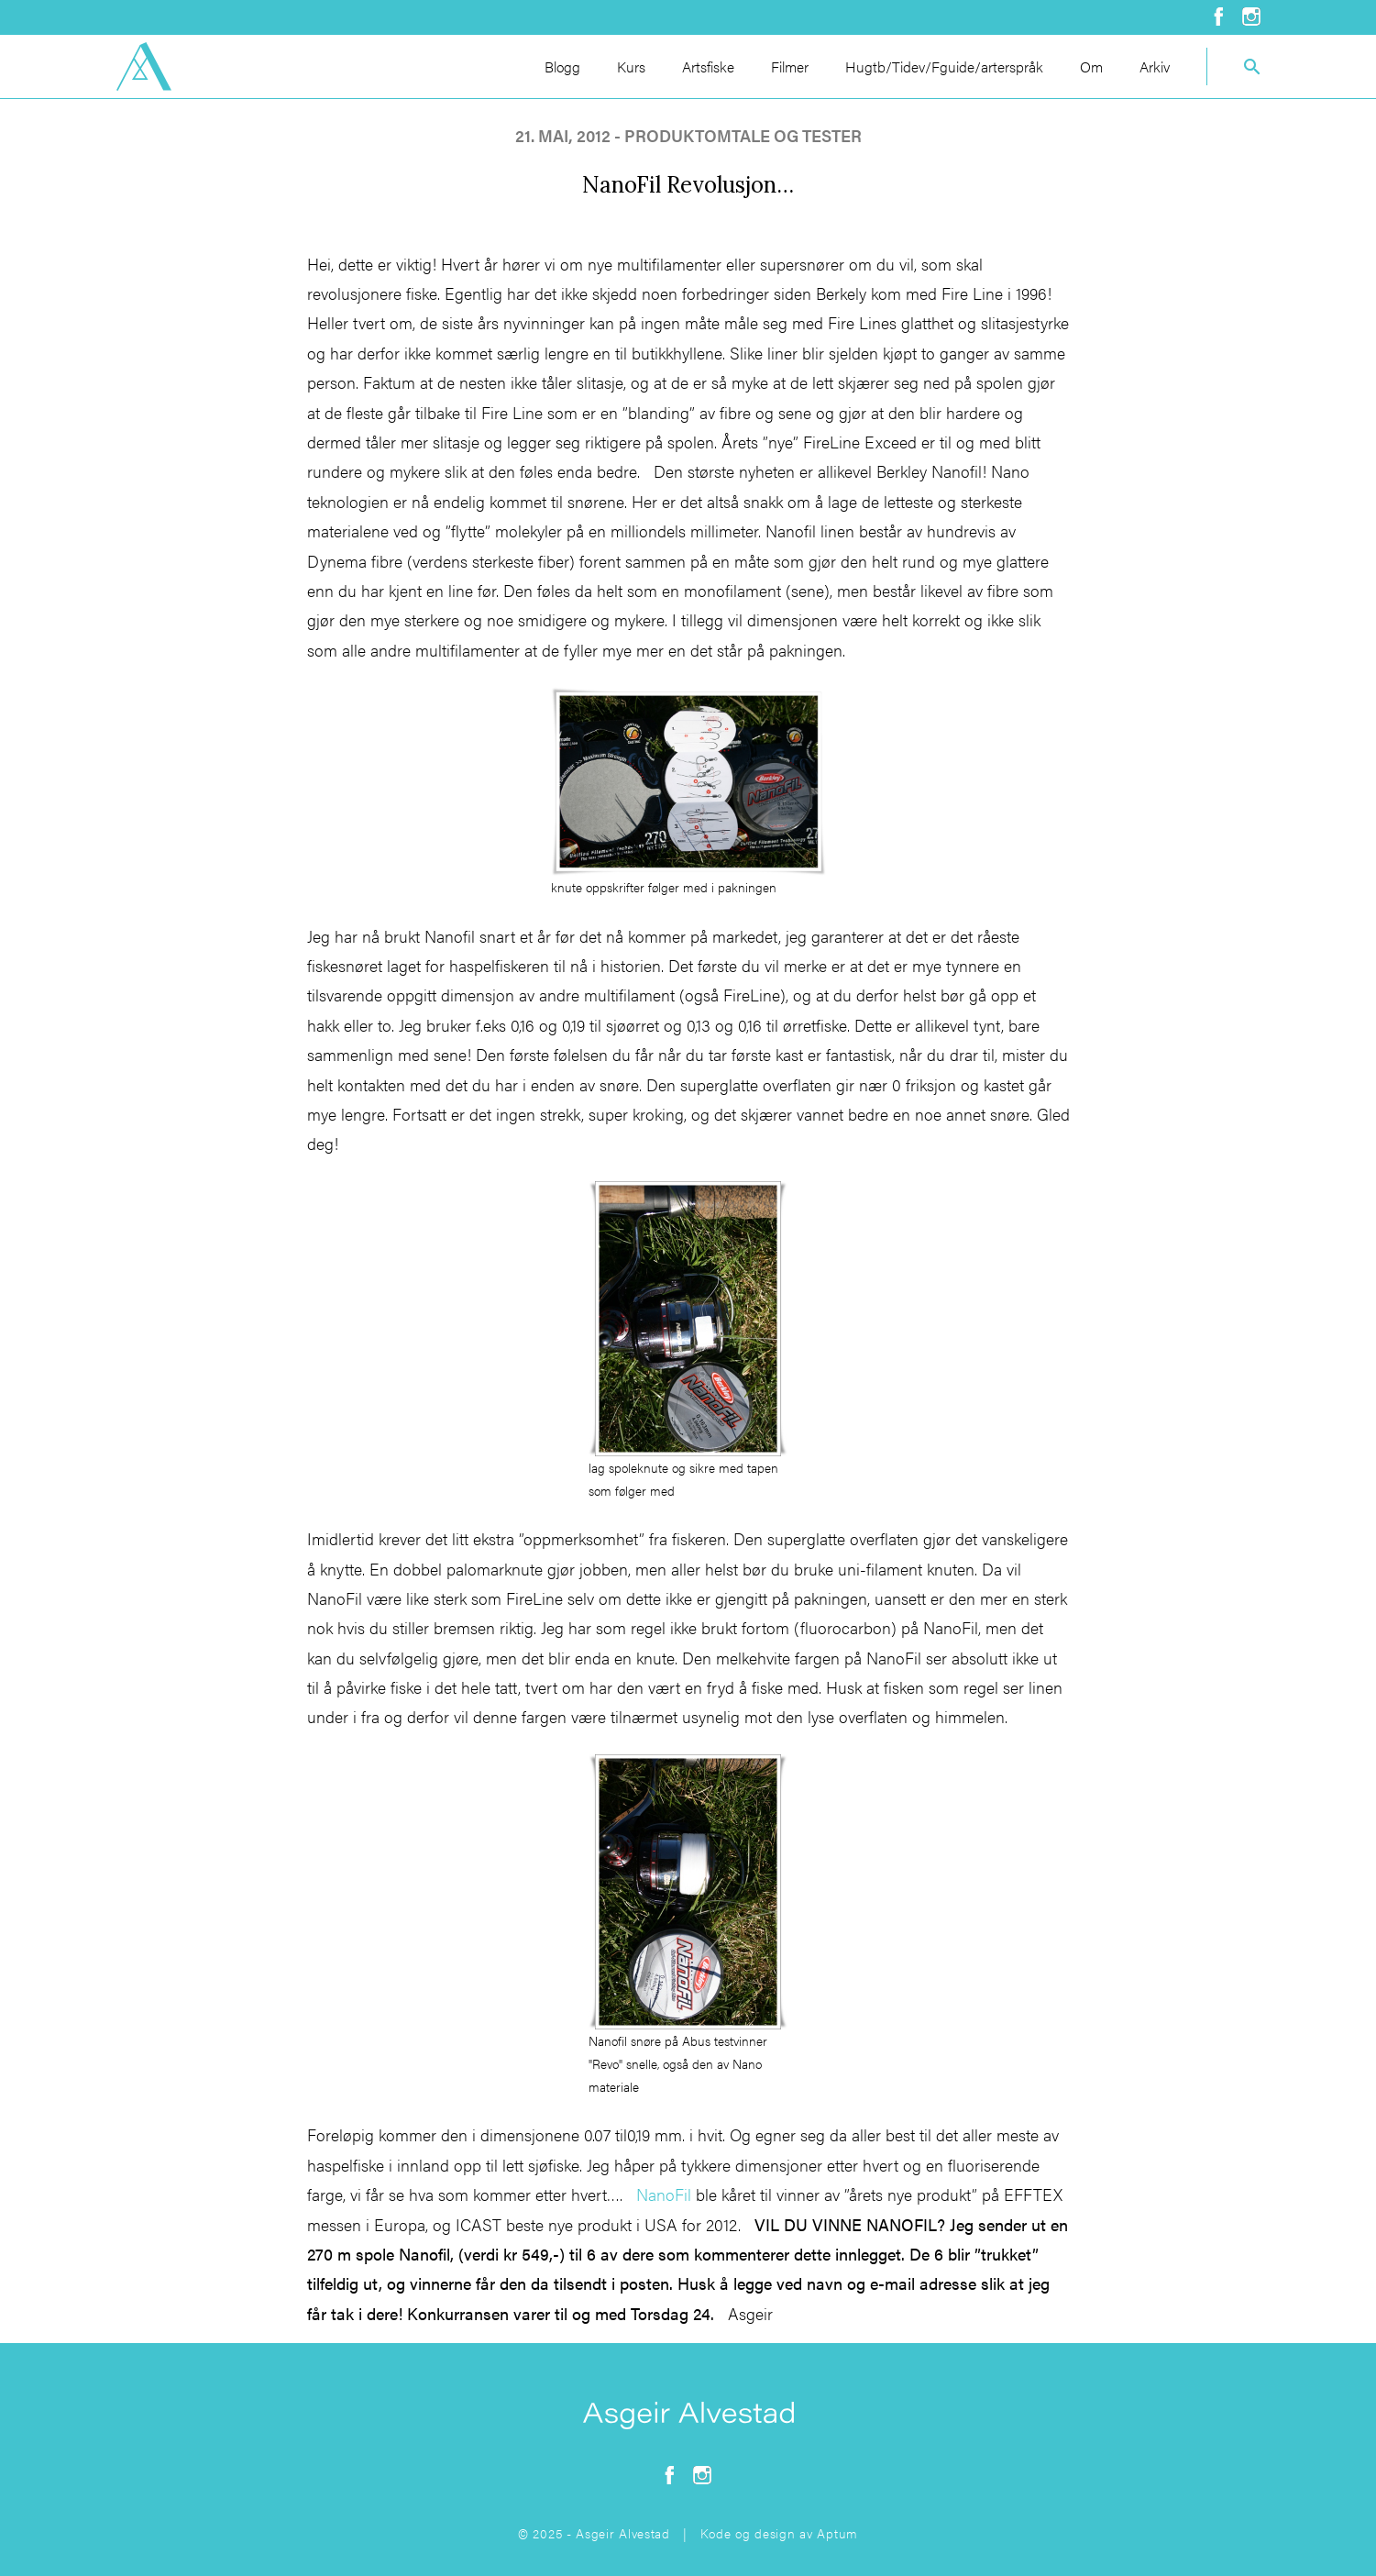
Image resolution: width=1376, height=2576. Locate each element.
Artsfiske (708, 66)
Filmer (790, 66)
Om (1091, 66)
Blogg (562, 66)
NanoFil (663, 2194)
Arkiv (1154, 66)
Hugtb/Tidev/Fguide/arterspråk (944, 66)
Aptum (837, 2533)
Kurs (631, 66)
